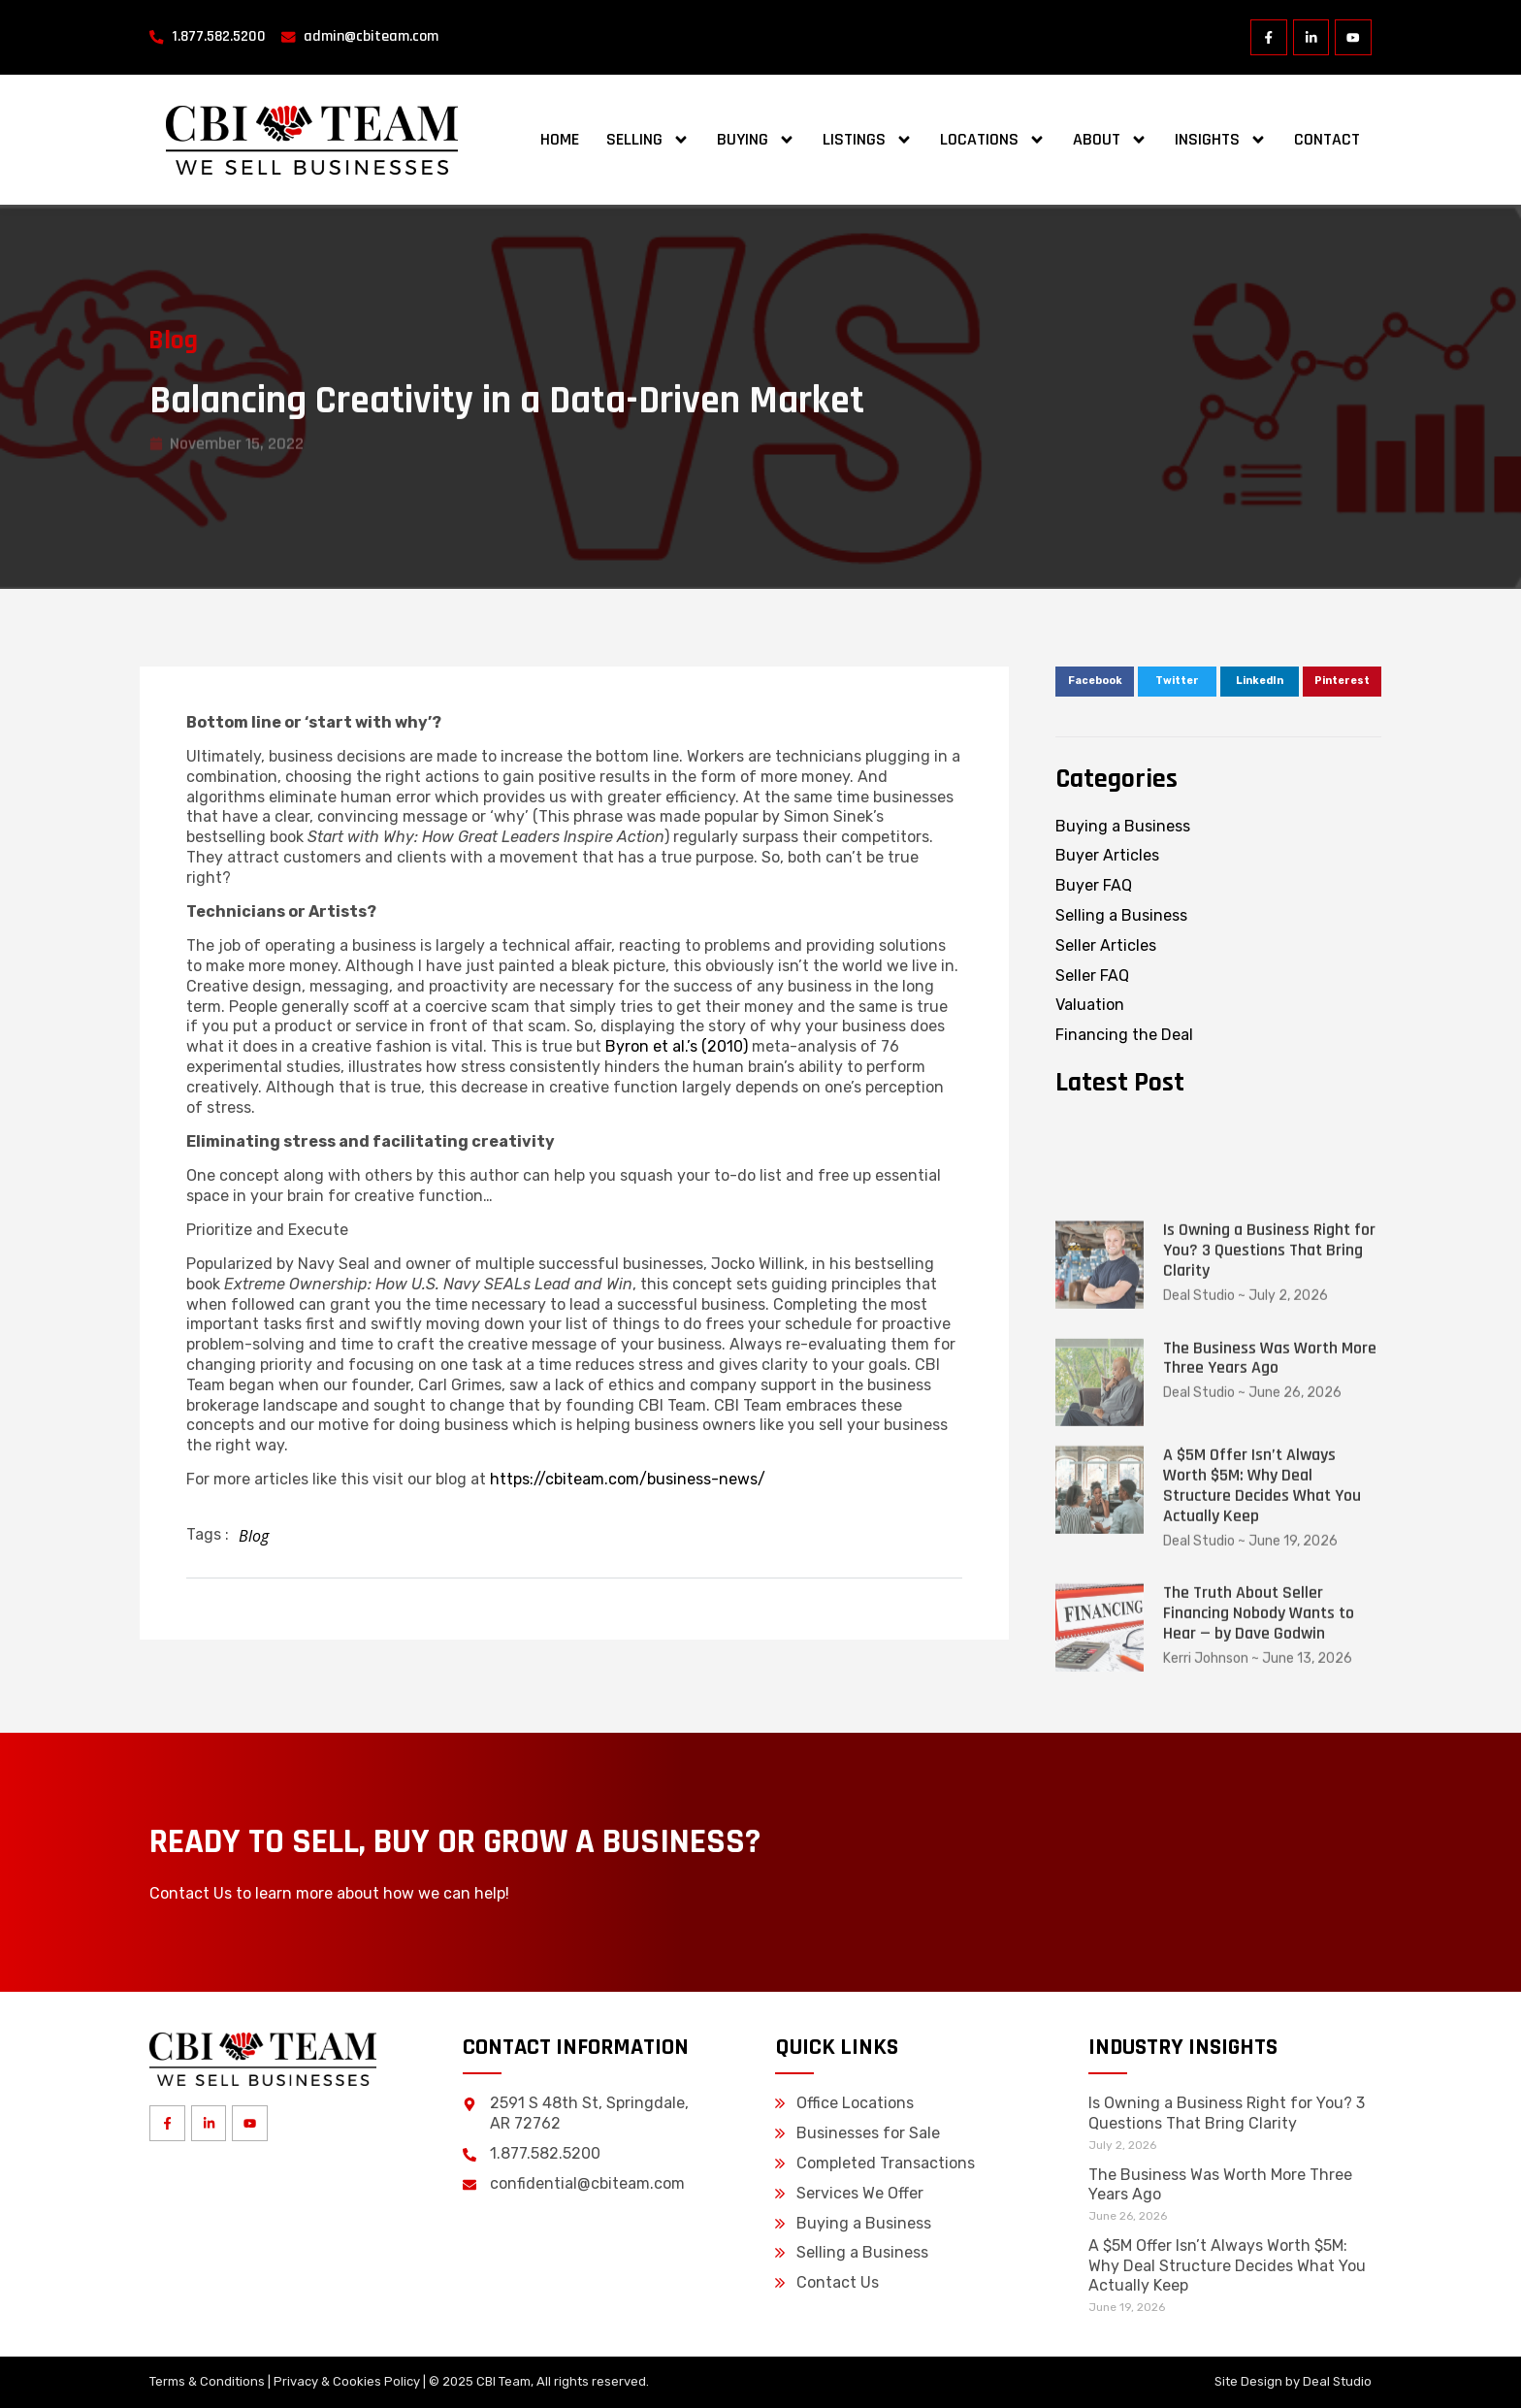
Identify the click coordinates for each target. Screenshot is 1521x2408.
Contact (1327, 139)
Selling (648, 139)
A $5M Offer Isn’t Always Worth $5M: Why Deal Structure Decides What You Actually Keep (1262, 1749)
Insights (1221, 139)
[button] (1094, 682)
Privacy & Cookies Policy (347, 2381)
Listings (868, 139)
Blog (164, 340)
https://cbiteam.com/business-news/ (627, 1479)
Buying (756, 139)
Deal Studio (1337, 2381)
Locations (993, 139)
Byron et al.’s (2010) (676, 1046)
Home (559, 139)
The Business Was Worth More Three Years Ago (1269, 1623)
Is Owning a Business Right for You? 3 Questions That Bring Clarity (1269, 1514)
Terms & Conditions (207, 2381)
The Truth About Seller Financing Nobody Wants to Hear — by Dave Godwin (1258, 1877)
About (1110, 139)
